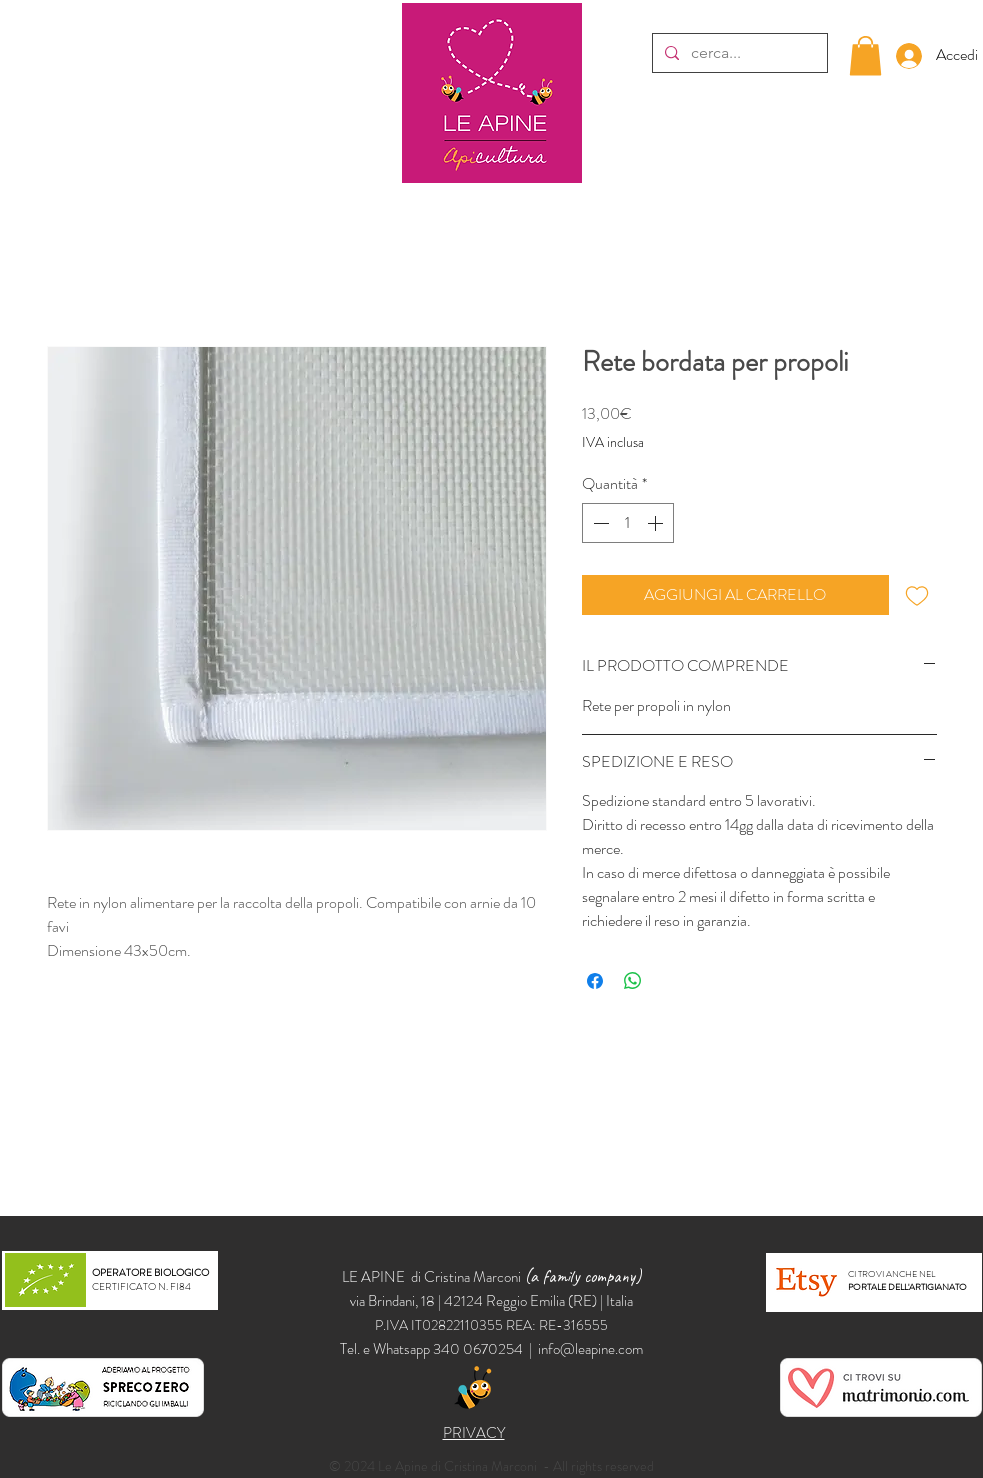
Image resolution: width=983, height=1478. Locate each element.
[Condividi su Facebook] (595, 981)
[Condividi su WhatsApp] (633, 981)
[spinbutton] (628, 523)
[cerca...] (738, 53)
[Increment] (657, 523)
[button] (865, 55)
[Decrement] (599, 523)
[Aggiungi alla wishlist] (917, 595)
